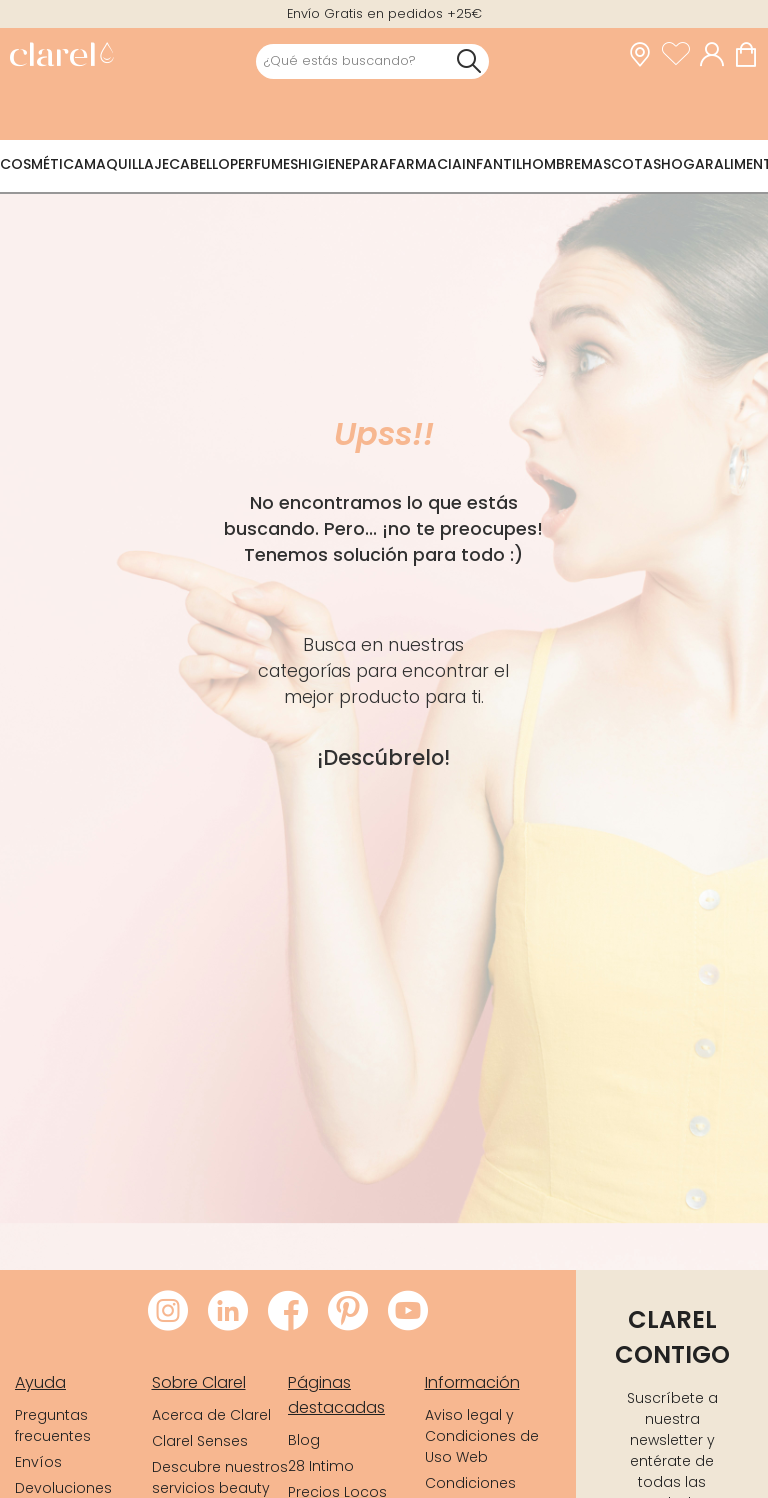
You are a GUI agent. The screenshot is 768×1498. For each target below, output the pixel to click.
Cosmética (42, 164)
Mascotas (621, 164)
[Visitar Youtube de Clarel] (408, 1312)
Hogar (687, 164)
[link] (61, 56)
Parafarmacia (407, 164)
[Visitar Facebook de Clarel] (288, 1312)
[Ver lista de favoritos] (681, 55)
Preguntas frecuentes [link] (53, 1425)
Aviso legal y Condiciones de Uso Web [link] (482, 1436)
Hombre (551, 164)
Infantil (492, 164)
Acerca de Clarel (211, 1415)
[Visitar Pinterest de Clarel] (348, 1312)
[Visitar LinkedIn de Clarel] (228, 1312)
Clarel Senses (200, 1441)
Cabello (199, 164)
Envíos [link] (38, 1462)
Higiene (325, 164)
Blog (304, 1440)
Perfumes (264, 164)
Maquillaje (126, 164)
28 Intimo (321, 1466)
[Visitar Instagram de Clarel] (168, 1312)
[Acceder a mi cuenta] (717, 55)
